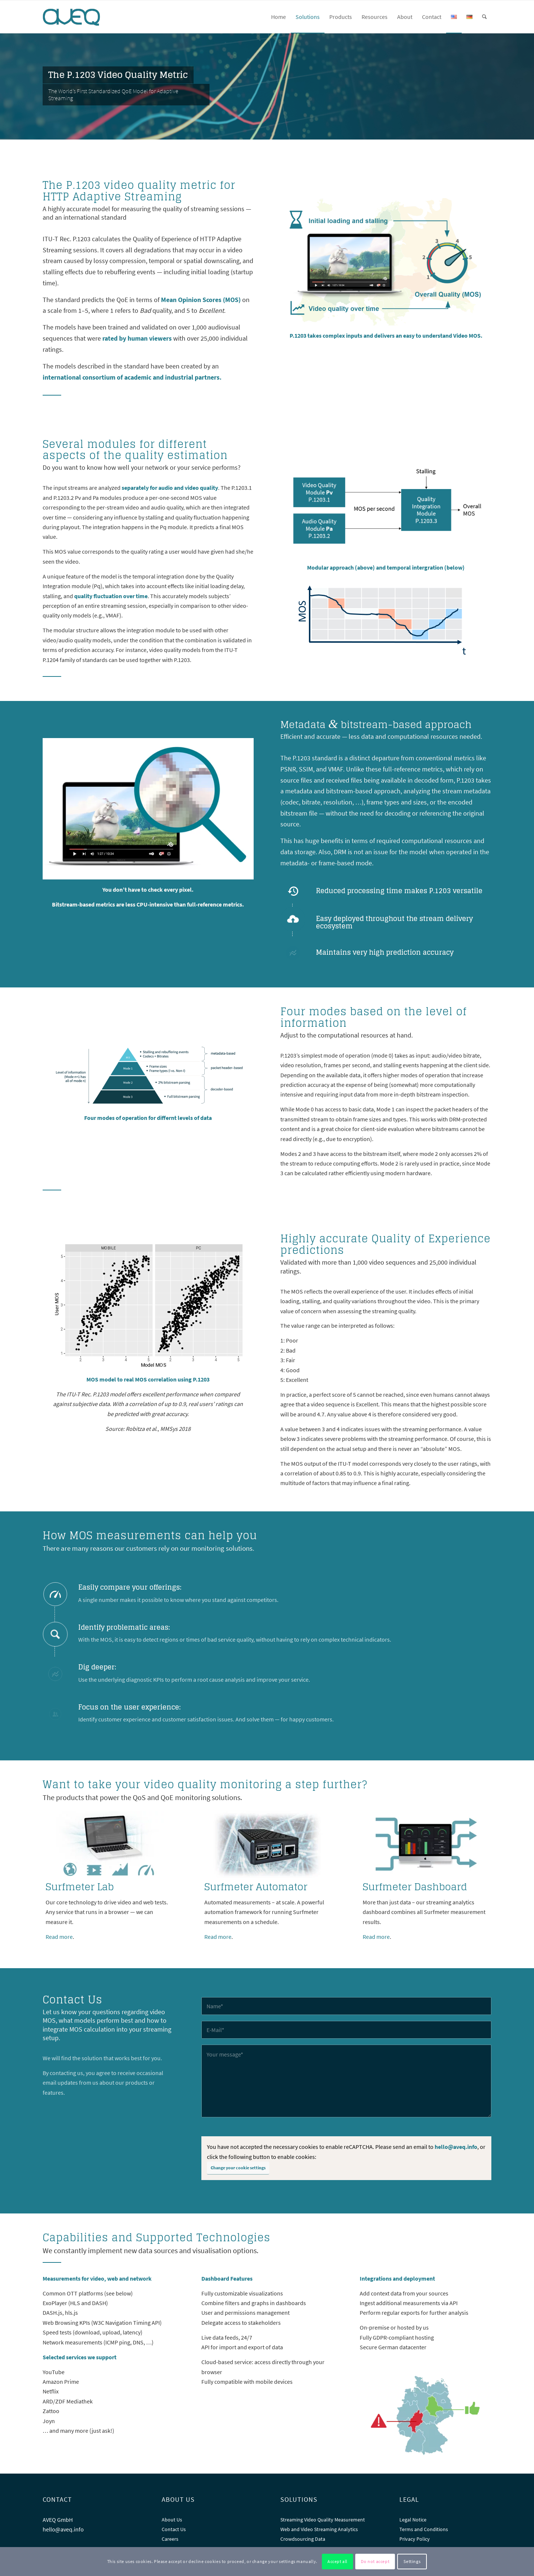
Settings (412, 2561)
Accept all (337, 2561)
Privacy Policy (414, 2539)
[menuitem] (278, 16)
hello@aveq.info (456, 2146)
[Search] (484, 16)
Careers (170, 2539)
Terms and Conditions (423, 2529)
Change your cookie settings (238, 2167)
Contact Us (174, 2529)
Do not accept (375, 2561)
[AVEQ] (78, 16)
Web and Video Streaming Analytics (319, 2529)
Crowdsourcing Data (302, 2539)
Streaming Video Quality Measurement (322, 2519)
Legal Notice (412, 2519)
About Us (172, 2519)
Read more (59, 1936)
